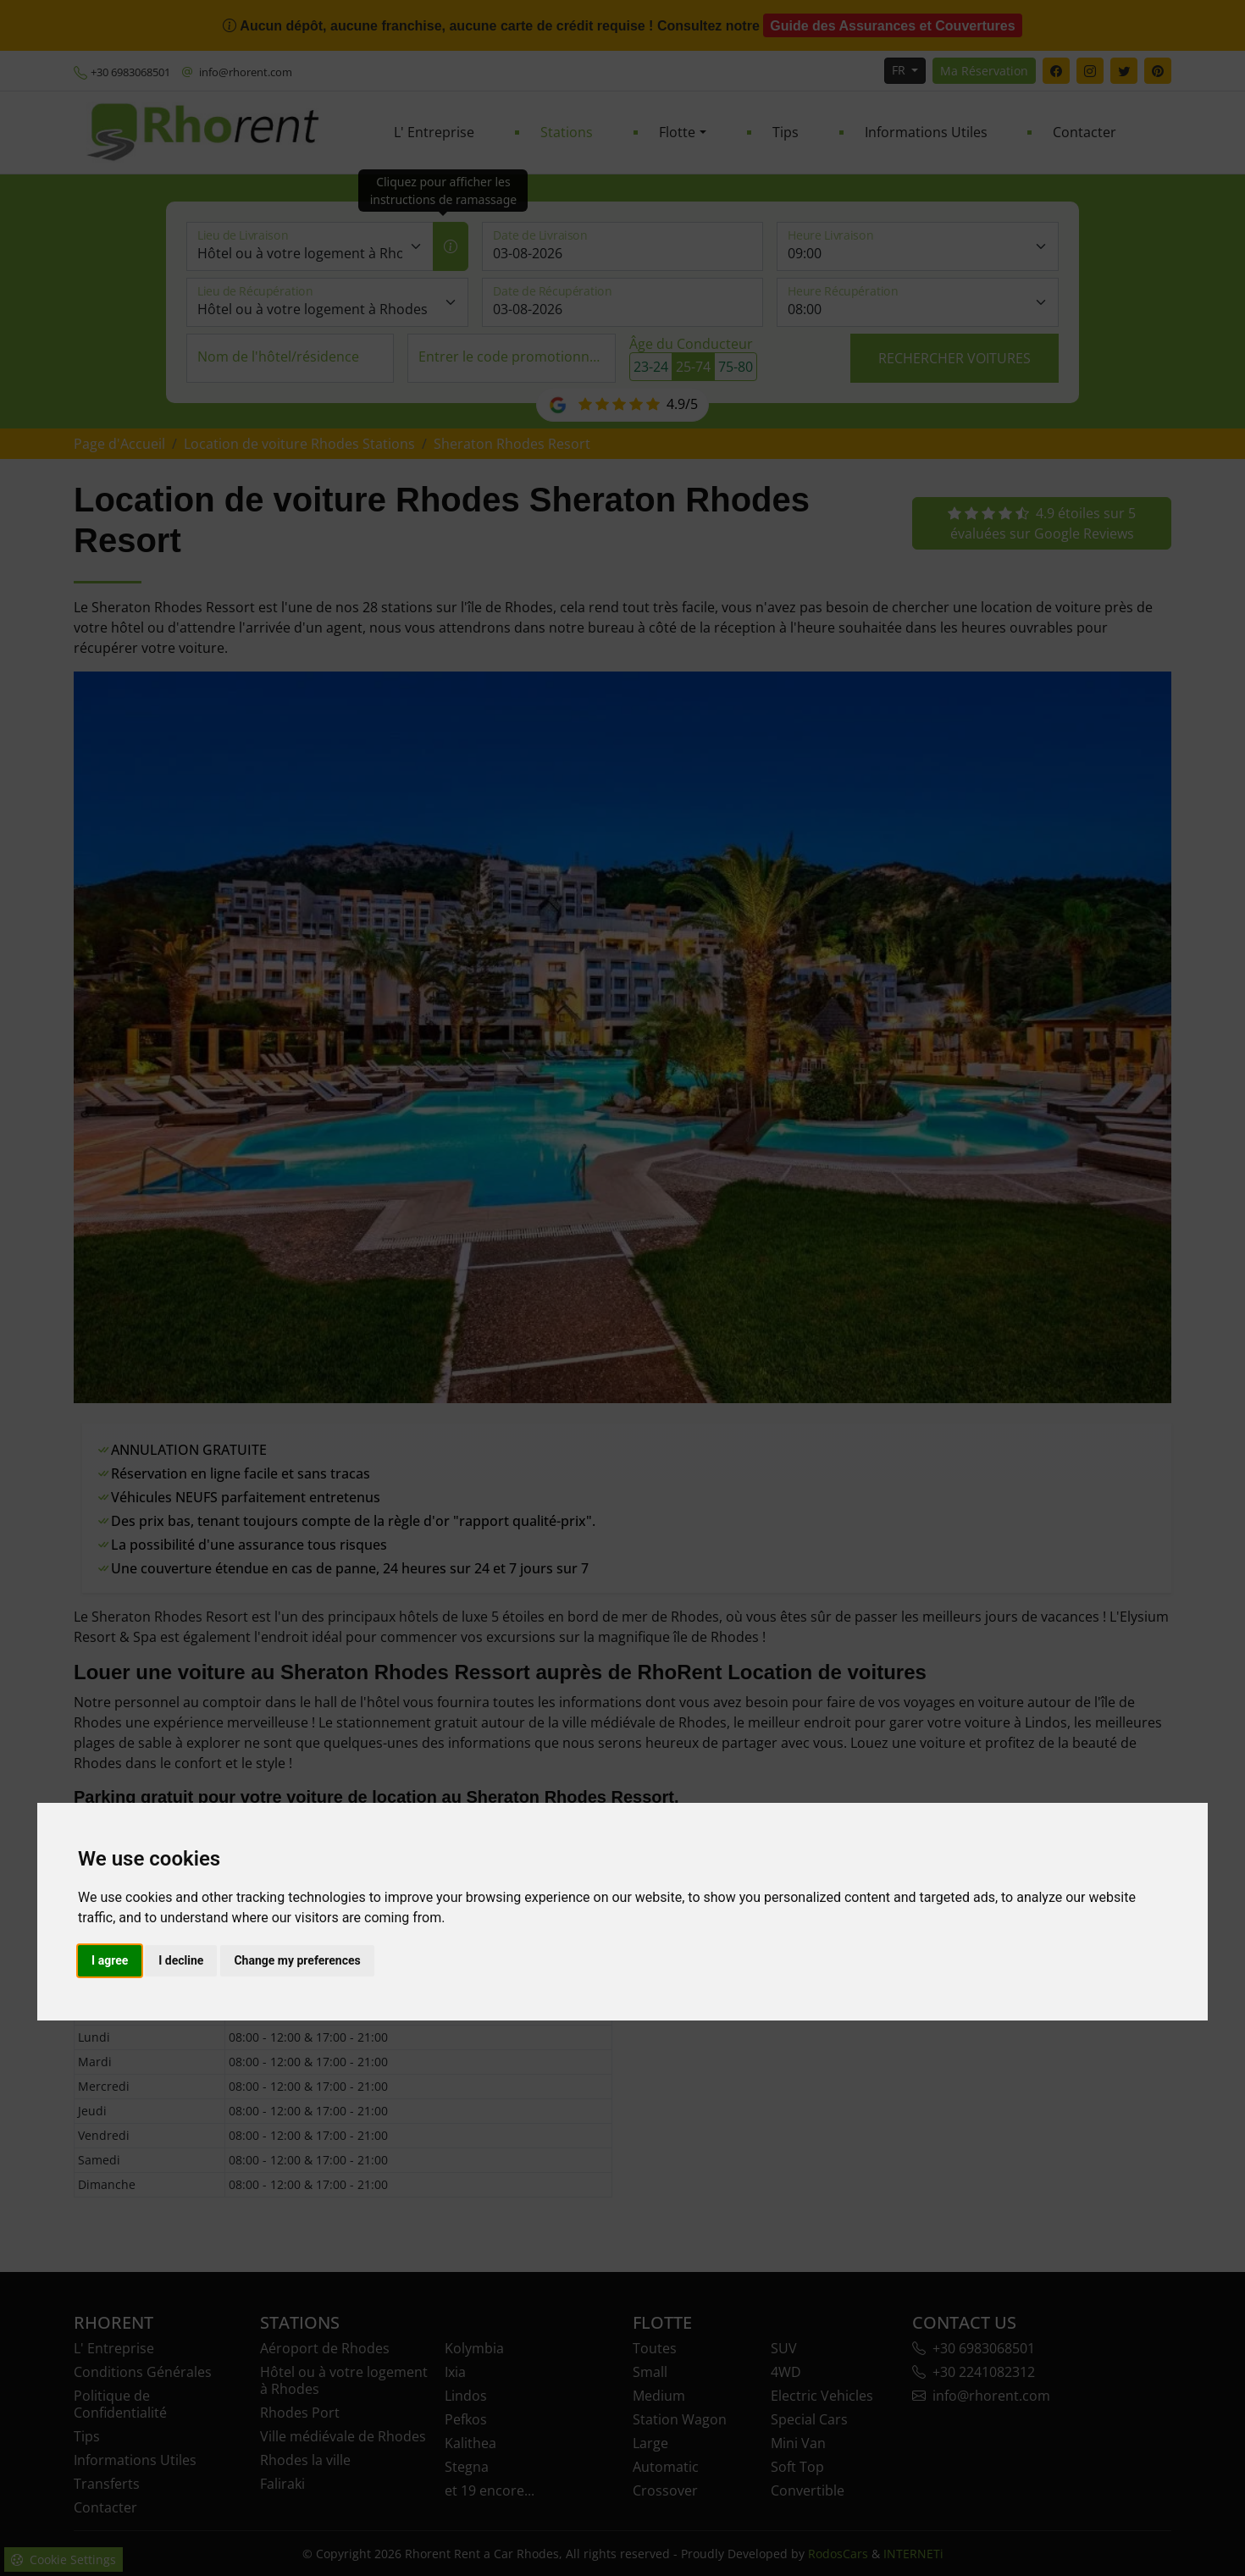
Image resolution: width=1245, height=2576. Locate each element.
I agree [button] (109, 1960)
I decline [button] (180, 1960)
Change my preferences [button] (297, 1960)
